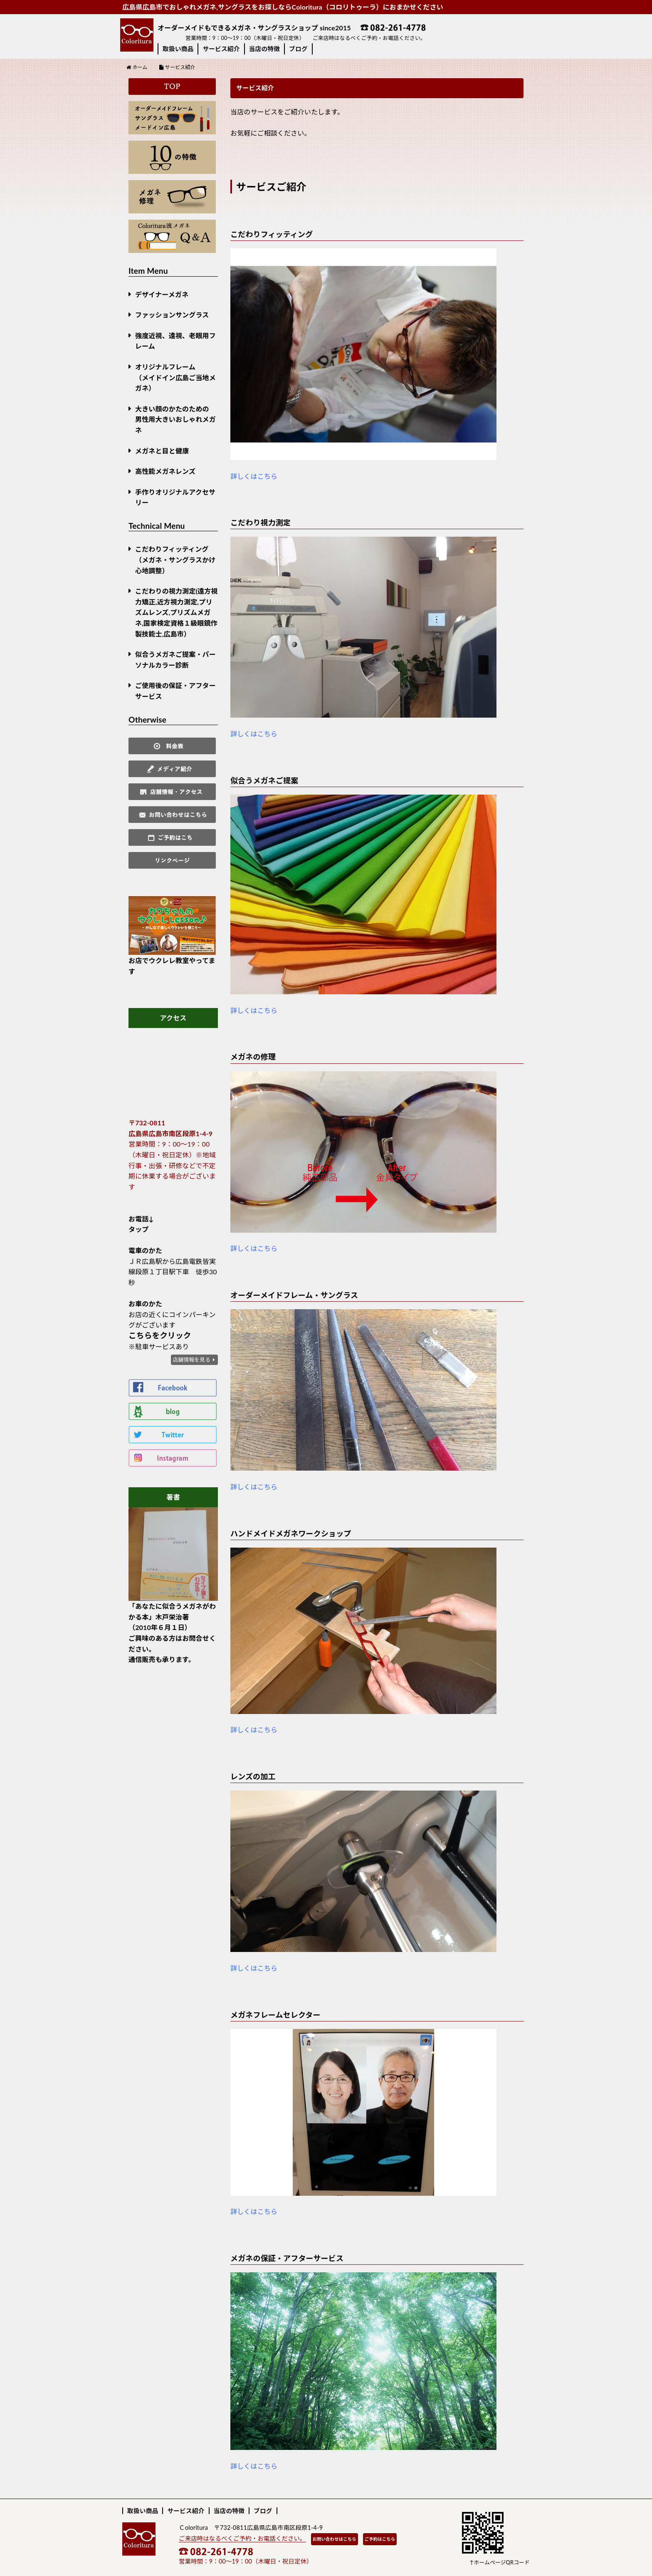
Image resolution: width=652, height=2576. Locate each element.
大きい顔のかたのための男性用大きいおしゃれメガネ (175, 419)
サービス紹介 (221, 48)
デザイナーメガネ (161, 294)
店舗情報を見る (191, 1359)
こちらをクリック (159, 1335)
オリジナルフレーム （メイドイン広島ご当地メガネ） (175, 377)
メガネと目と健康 (162, 451)
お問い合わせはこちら (334, 2538)
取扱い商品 (178, 48)
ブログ (298, 48)
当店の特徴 (264, 48)
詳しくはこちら (253, 476)
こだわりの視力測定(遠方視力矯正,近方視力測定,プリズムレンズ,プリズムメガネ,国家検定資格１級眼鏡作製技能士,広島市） (176, 612)
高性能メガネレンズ (165, 471)
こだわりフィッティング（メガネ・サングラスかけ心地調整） (175, 559)
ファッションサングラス (172, 315)
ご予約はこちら (380, 2538)
